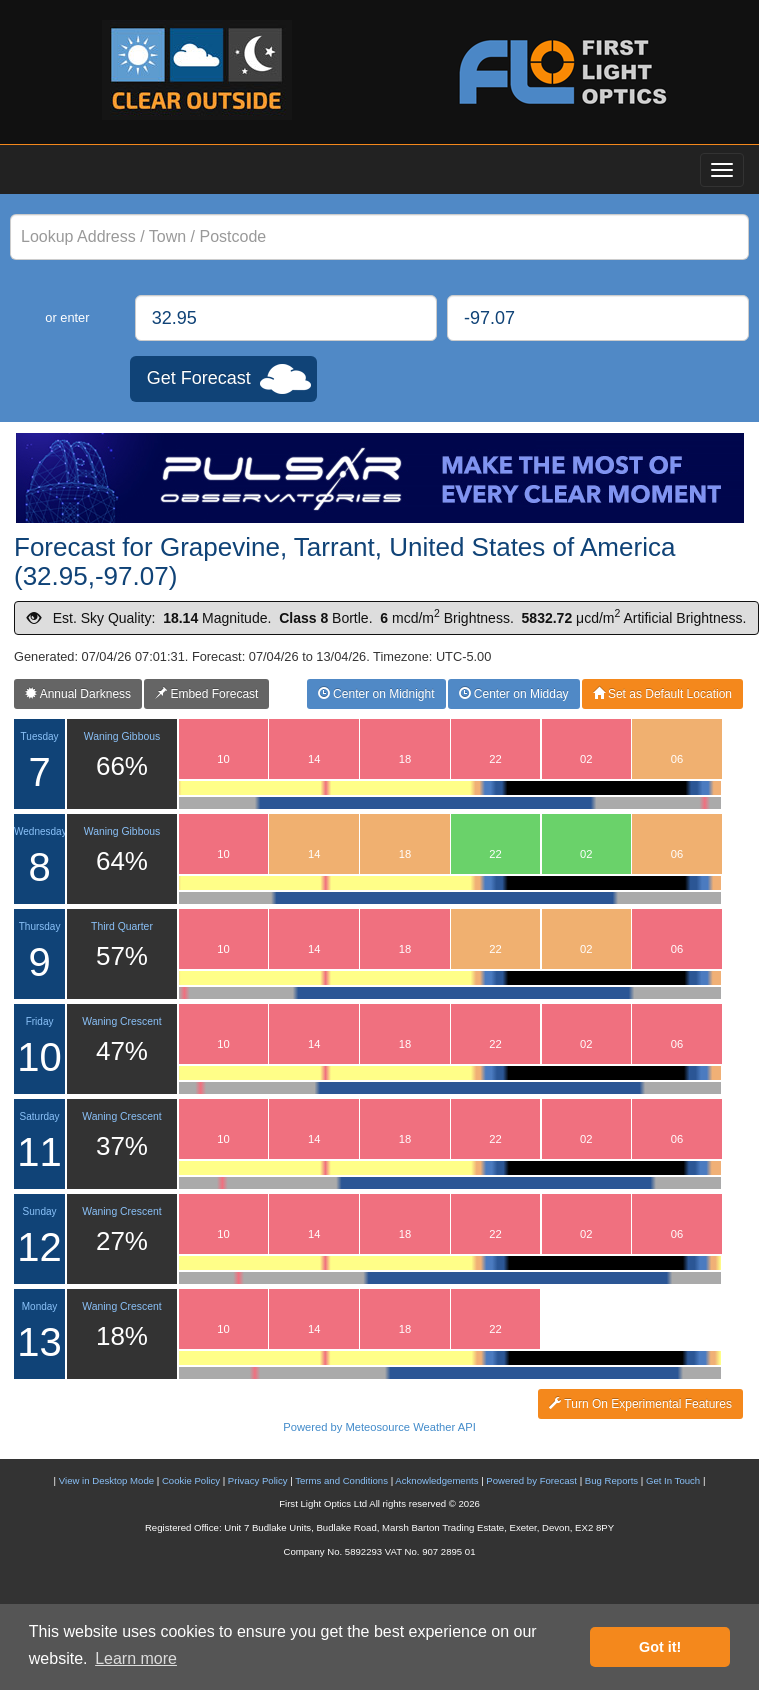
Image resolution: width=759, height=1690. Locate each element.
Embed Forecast (206, 694)
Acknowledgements (436, 1480)
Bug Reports (611, 1480)
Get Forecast (199, 378)
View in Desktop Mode (106, 1480)
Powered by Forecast (531, 1480)
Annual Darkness (78, 694)
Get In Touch (673, 1480)
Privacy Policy (258, 1480)
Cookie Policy (191, 1480)
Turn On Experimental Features (640, 1404)
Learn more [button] (136, 1658)
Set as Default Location (662, 694)
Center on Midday (514, 694)
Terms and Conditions (341, 1480)
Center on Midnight (376, 694)
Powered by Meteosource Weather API (379, 1427)
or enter (67, 317)
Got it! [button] (660, 1647)
